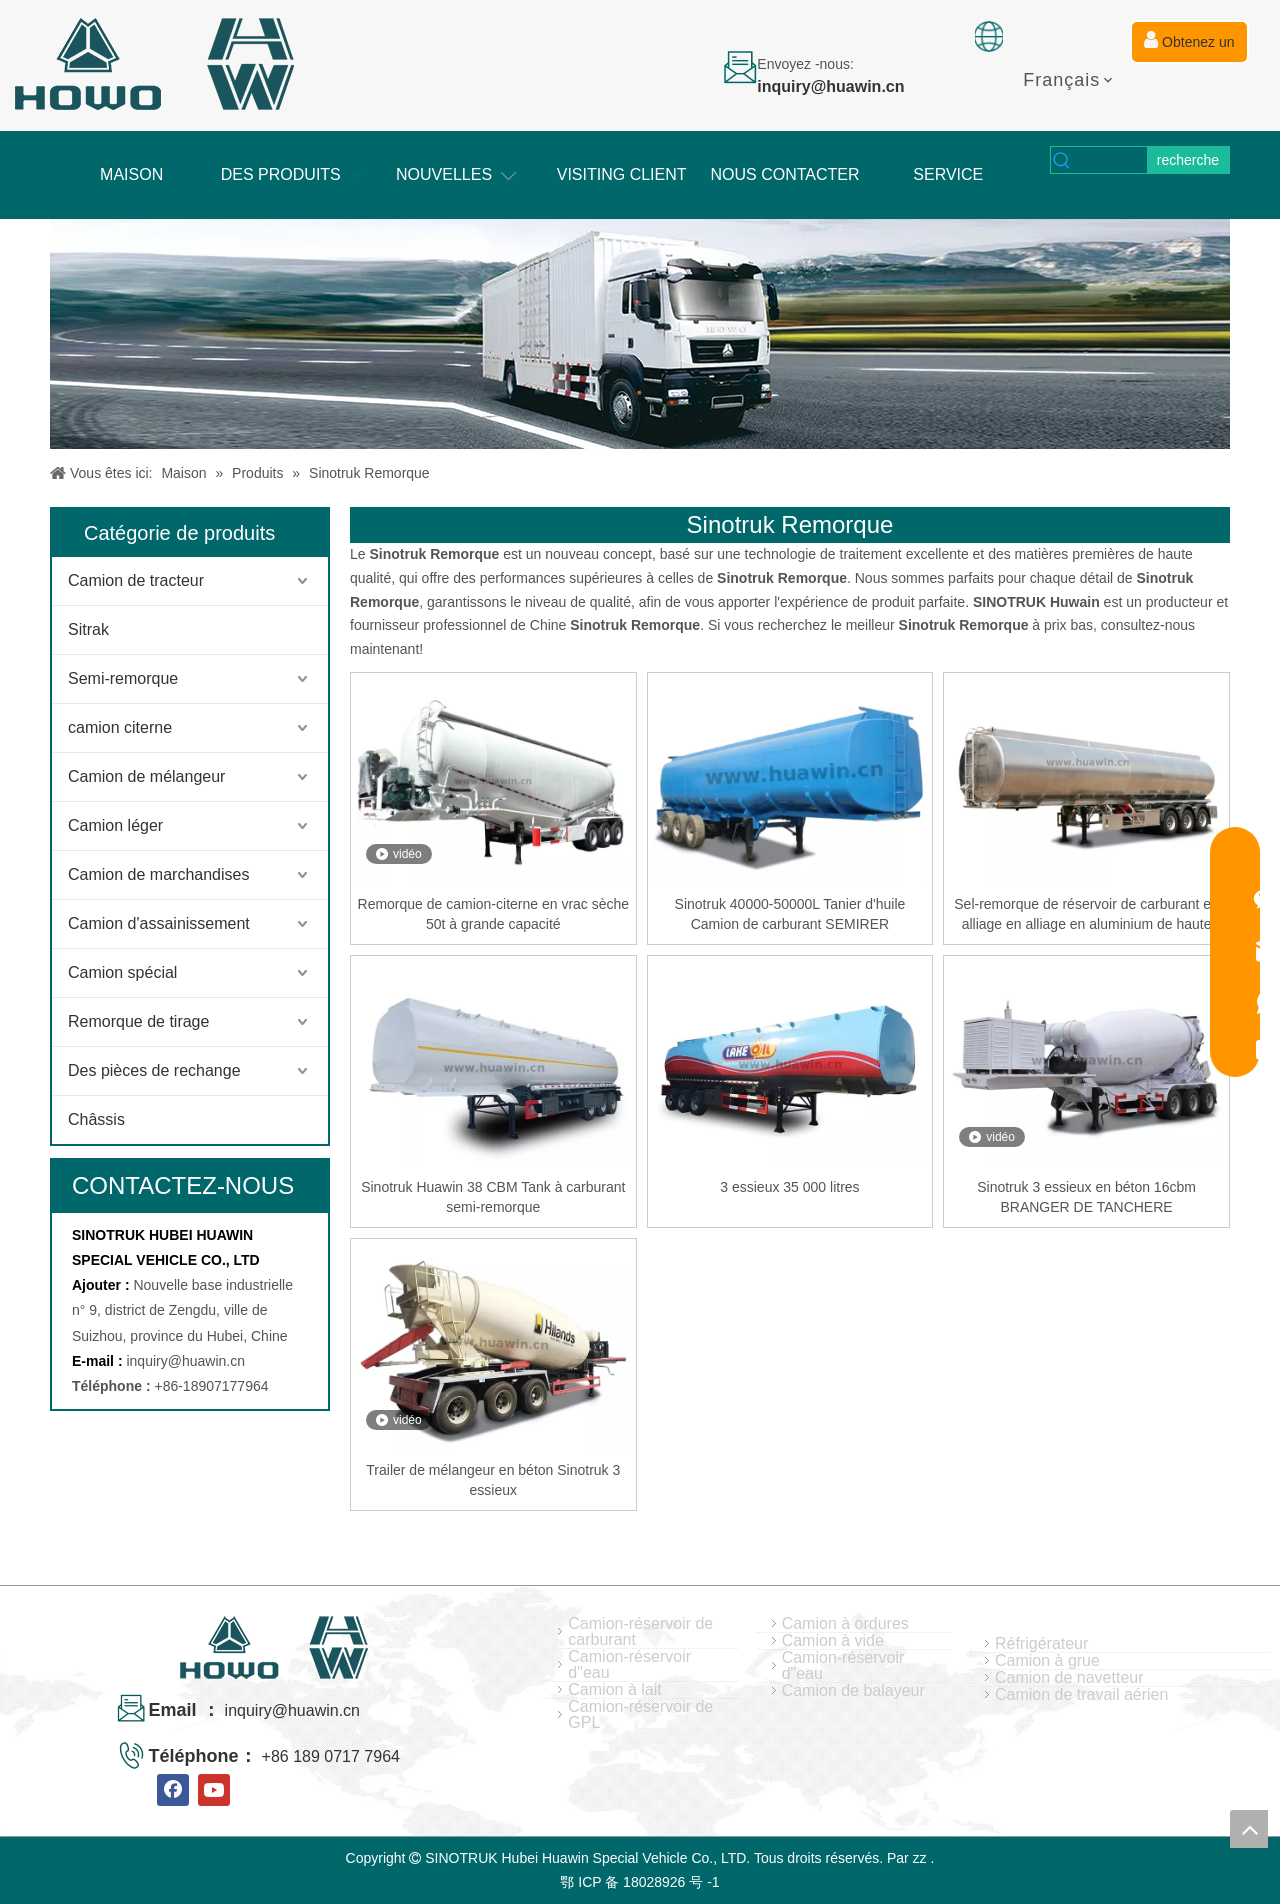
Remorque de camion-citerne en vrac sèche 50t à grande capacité (494, 914)
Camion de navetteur (1069, 1678)
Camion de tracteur (136, 580)
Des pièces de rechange (154, 1070)
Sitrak (88, 629)
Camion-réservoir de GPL (640, 1715)
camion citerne (120, 727)
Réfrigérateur (1041, 1644)
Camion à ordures (845, 1624)
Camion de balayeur (853, 1691)
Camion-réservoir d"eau (629, 1665)
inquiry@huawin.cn (185, 1361)
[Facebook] (173, 1790)
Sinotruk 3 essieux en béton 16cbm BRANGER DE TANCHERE (1086, 1197)
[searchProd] (1110, 160)
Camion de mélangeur (146, 776)
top (1249, 1829)
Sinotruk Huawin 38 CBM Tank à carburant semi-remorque (493, 1197)
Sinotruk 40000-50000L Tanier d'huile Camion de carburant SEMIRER (790, 914)
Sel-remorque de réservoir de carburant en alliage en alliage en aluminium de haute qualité (1086, 915)
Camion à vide (833, 1641)
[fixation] (989, 36)
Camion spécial (122, 972)
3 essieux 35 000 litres (789, 1187)
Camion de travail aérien (1081, 1695)
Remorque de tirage (138, 1021)
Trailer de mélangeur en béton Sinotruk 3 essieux (493, 1480)
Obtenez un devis (1189, 47)
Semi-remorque (123, 678)
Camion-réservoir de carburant (640, 1632)
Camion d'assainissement (159, 923)
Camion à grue (1047, 1661)
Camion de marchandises (158, 874)
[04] (640, 334)
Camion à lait (614, 1690)
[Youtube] (214, 1790)
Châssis (96, 1119)
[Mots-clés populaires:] (1188, 160)
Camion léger (115, 825)
